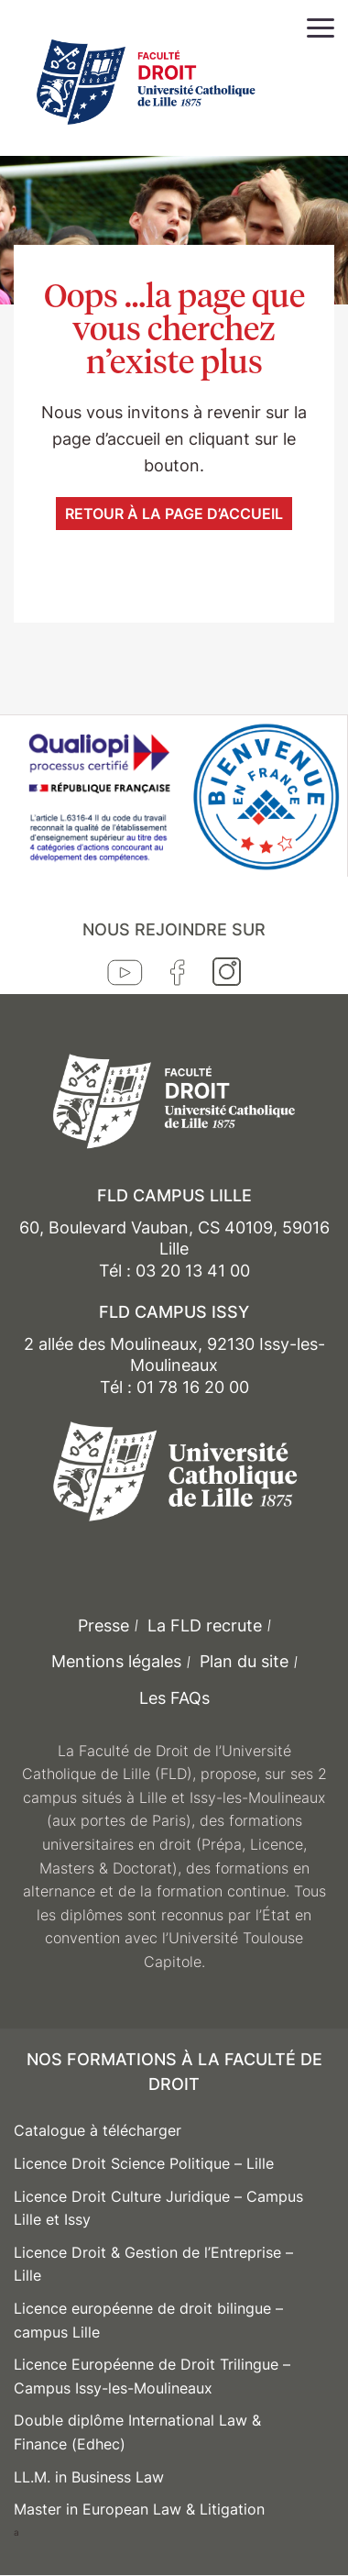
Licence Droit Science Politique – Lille (144, 2163)
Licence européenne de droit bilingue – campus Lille (148, 2320)
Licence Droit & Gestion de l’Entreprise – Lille (153, 2264)
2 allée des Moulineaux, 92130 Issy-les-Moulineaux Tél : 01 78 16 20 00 (174, 1365)
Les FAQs (174, 1698)
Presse (103, 1625)
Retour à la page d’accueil (174, 513)
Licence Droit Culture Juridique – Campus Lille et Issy (158, 2208)
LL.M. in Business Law (89, 2477)
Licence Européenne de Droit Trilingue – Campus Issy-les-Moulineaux (152, 2376)
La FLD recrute (204, 1625)
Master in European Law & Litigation (139, 2509)
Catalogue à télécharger (97, 2130)
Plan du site (244, 1661)
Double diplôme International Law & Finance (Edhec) (137, 2432)
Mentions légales (116, 1661)
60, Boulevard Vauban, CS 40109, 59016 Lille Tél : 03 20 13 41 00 (174, 1249)
